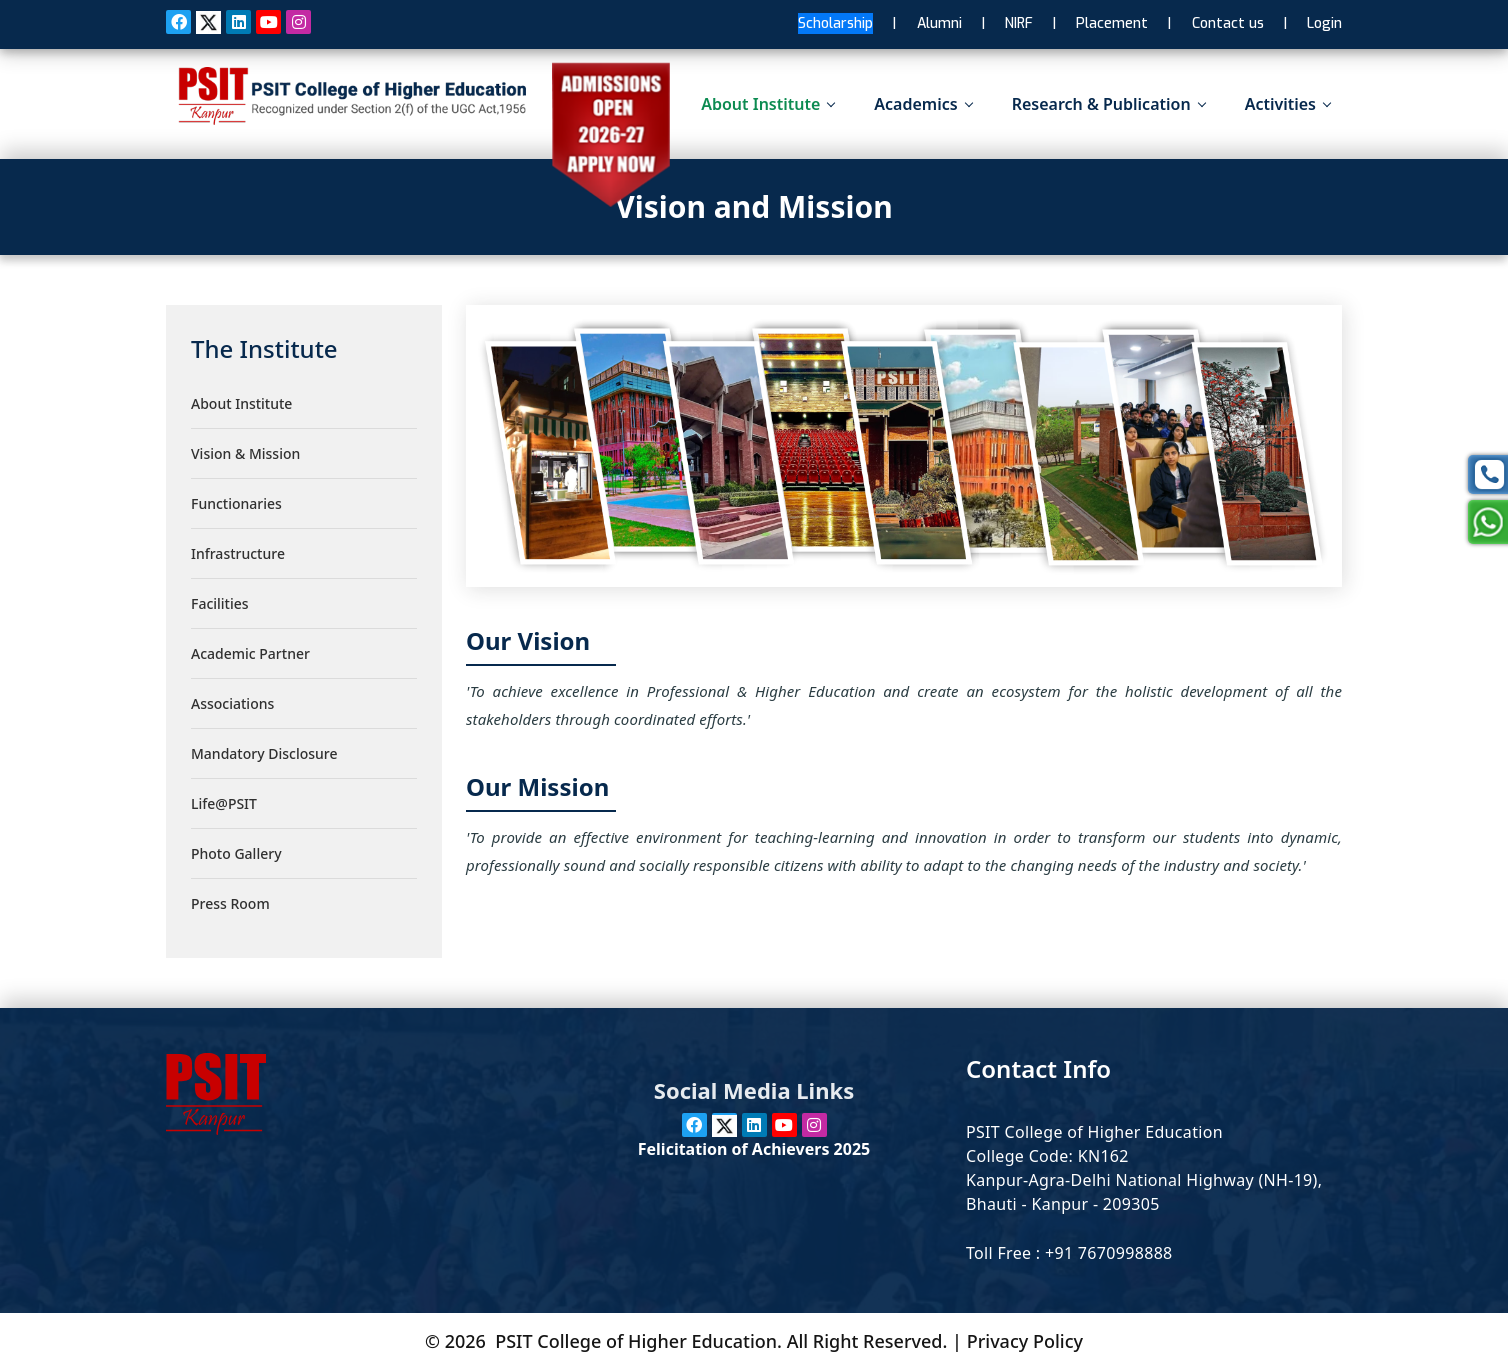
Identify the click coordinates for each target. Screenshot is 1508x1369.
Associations (232, 703)
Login (1324, 23)
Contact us (1228, 23)
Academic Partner (250, 653)
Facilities (220, 603)
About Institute (767, 104)
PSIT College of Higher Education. (638, 1341)
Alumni (939, 23)
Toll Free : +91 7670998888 (1069, 1253)
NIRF (1019, 23)
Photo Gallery (236, 853)
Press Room (230, 903)
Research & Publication (1108, 104)
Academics (922, 104)
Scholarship (835, 23)
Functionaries (236, 503)
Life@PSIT (224, 803)
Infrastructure (238, 553)
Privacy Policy (1025, 1341)
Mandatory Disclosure (264, 753)
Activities (1287, 104)
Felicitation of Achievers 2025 (754, 1149)
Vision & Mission (245, 453)
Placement (1112, 23)
